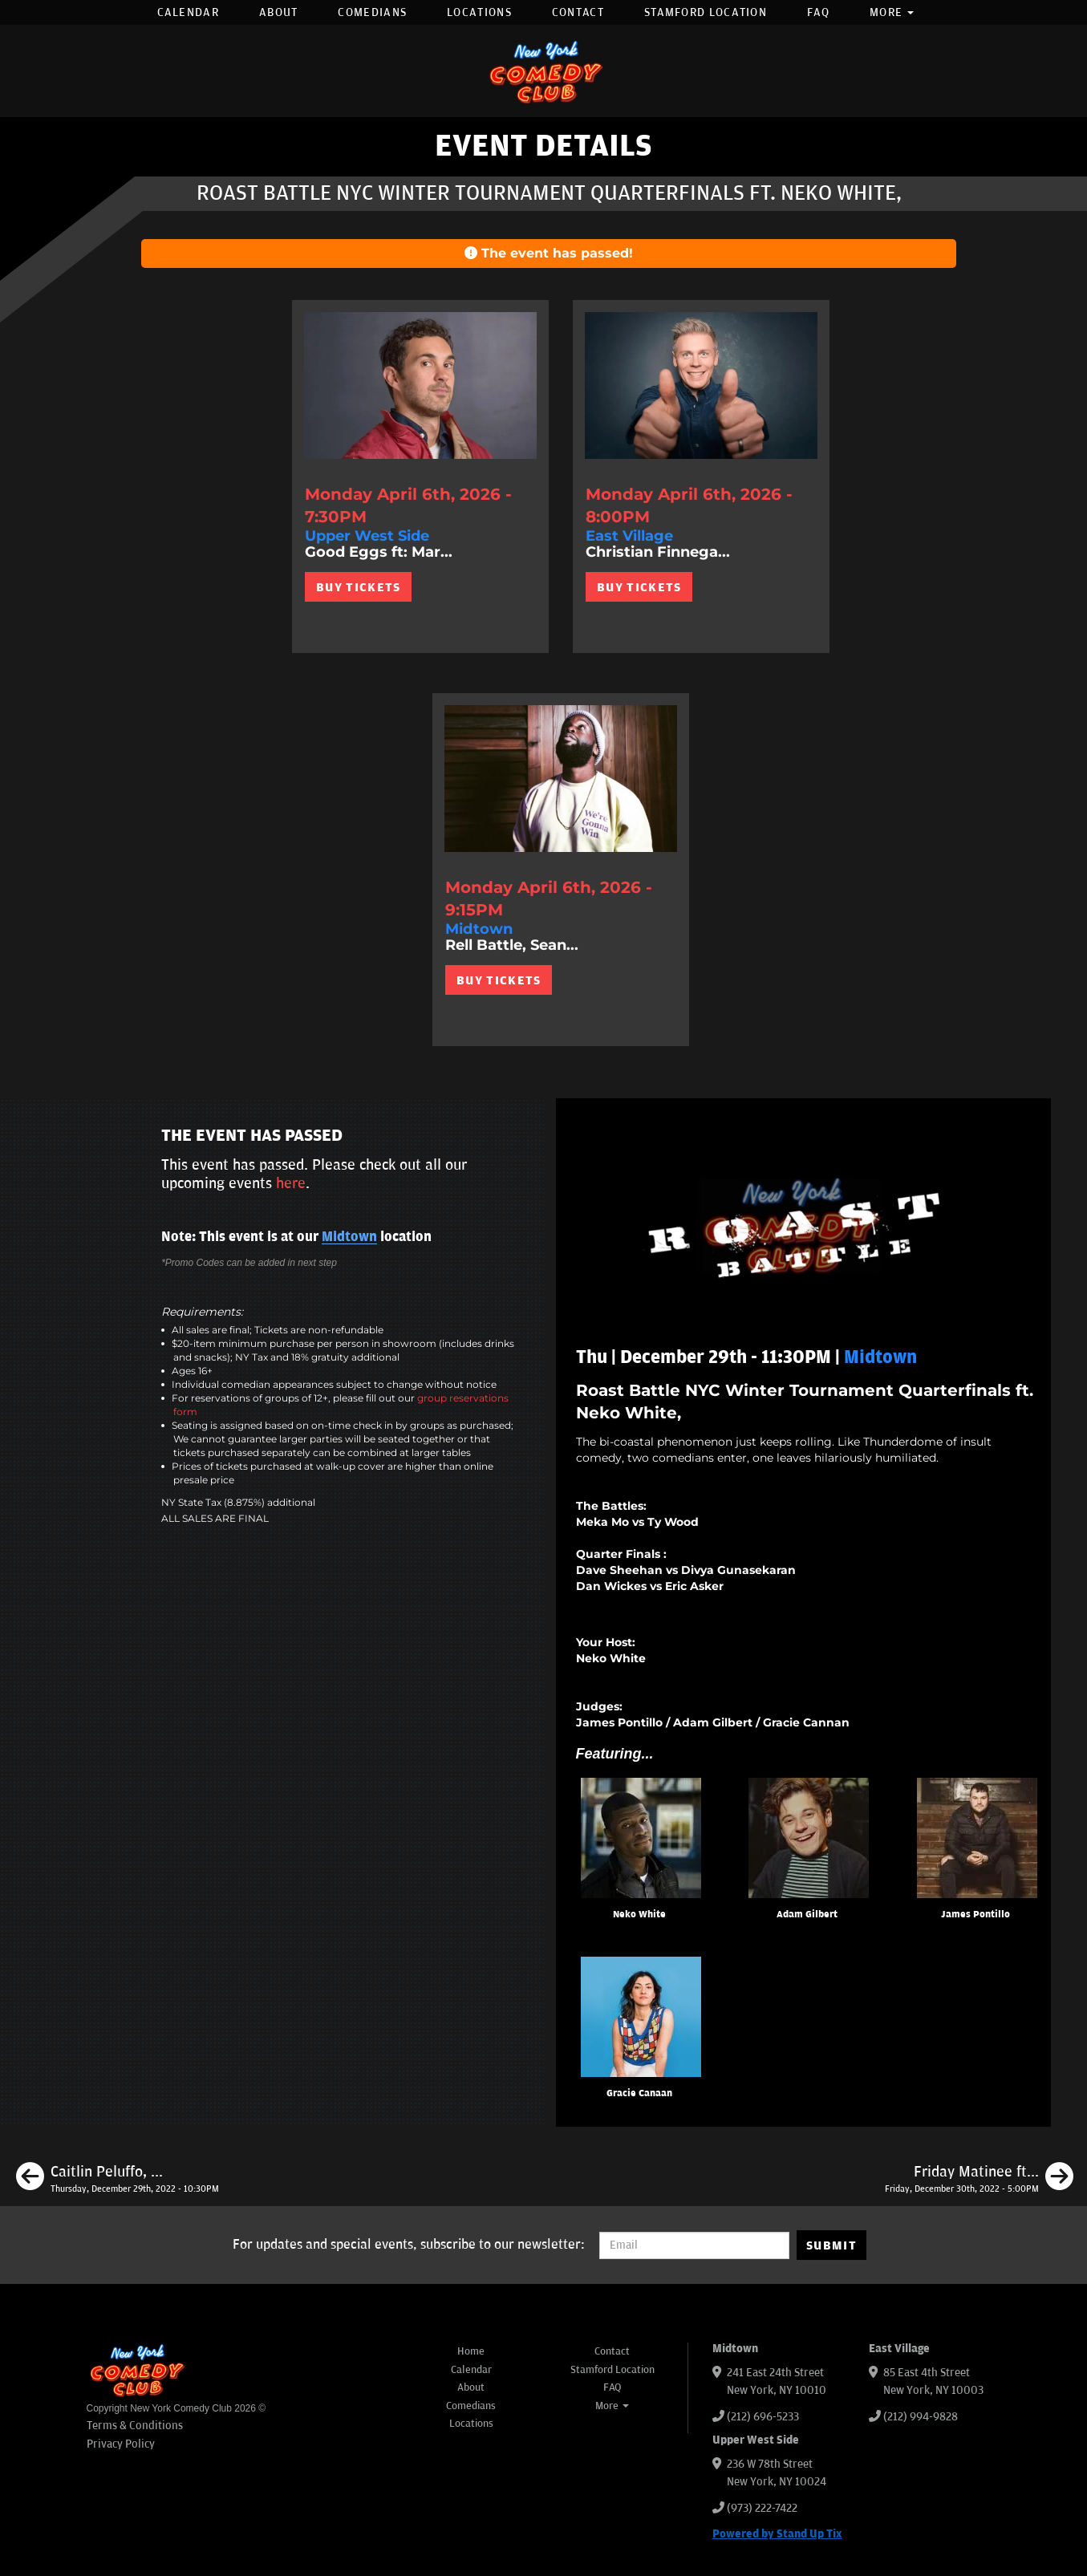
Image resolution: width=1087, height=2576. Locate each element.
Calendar (188, 12)
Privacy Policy (121, 2444)
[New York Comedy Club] (543, 71)
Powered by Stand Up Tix (777, 2534)
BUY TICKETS (358, 587)
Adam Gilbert (807, 1915)
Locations (479, 12)
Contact (578, 12)
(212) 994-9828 (920, 2417)
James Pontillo (975, 1915)
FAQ (818, 12)
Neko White (639, 1915)
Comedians (372, 12)
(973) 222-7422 (762, 2508)
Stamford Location (705, 12)
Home (471, 2351)
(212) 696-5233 (763, 2417)
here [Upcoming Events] (291, 1183)
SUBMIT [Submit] (831, 2245)
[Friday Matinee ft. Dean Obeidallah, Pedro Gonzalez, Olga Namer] (979, 2179)
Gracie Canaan (639, 2093)
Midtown (349, 1237)
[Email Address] (694, 2245)
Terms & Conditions (135, 2425)
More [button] (892, 12)
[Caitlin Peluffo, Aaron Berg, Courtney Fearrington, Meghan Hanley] (117, 2179)
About (278, 12)
